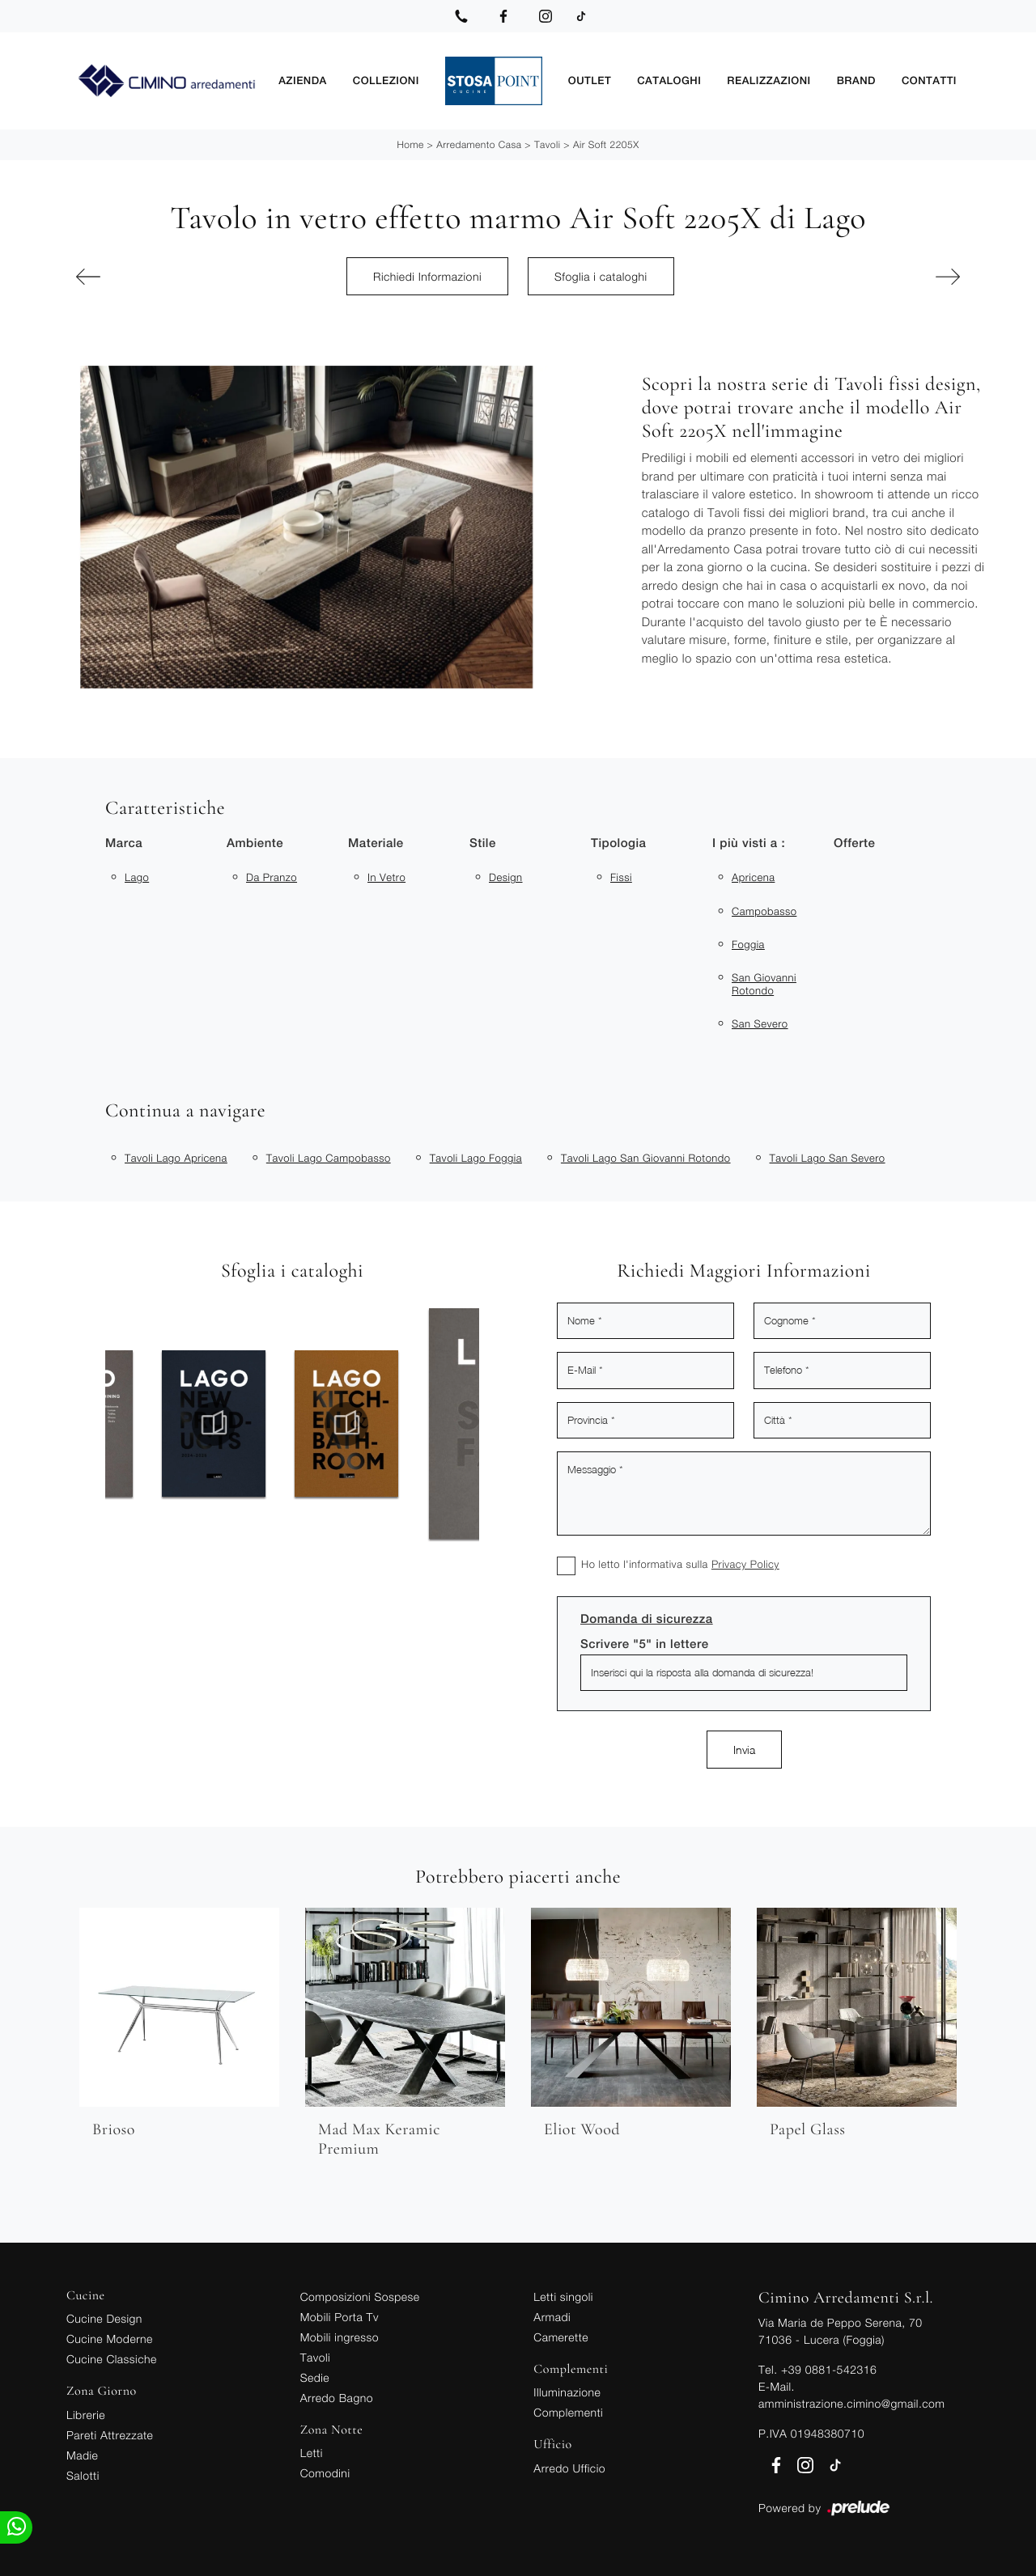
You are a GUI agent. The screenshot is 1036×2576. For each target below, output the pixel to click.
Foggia (748, 944)
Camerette (560, 2337)
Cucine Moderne (109, 2338)
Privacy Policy (745, 1563)
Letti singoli (563, 2296)
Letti (311, 2452)
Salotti (83, 2475)
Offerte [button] (854, 843)
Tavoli (547, 144)
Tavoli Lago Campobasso (328, 1157)
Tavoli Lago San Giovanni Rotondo (646, 1157)
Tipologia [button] (618, 843)
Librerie (85, 2414)
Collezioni (386, 80)
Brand (856, 80)
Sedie (314, 2377)
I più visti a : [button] (748, 843)
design (506, 877)
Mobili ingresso (339, 2337)
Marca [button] (123, 843)
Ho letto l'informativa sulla (680, 1563)
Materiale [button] (376, 843)
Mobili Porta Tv (339, 2317)
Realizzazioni (768, 80)
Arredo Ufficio (569, 2468)
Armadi (552, 2317)
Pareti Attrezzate (109, 2435)
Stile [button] (482, 843)
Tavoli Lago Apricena (176, 1157)
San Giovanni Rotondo (764, 984)
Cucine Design (104, 2318)
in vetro (386, 877)
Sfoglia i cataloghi (601, 276)
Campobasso (764, 911)
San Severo (760, 1023)
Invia (744, 1749)
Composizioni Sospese (360, 2296)
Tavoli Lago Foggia (476, 1157)
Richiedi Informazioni (427, 276)
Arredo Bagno (336, 2397)
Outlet (589, 80)
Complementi (568, 2412)
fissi (621, 877)
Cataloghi (669, 80)
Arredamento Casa (478, 144)
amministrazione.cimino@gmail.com (851, 2403)
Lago (137, 877)
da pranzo (271, 877)
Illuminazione (567, 2392)
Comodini (325, 2473)
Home (410, 144)
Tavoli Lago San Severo (827, 1157)
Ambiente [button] (255, 843)
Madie (82, 2455)
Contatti (929, 80)
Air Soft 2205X (606, 144)
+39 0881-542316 (829, 2369)
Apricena (753, 877)
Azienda (302, 80)
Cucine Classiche (111, 2359)
